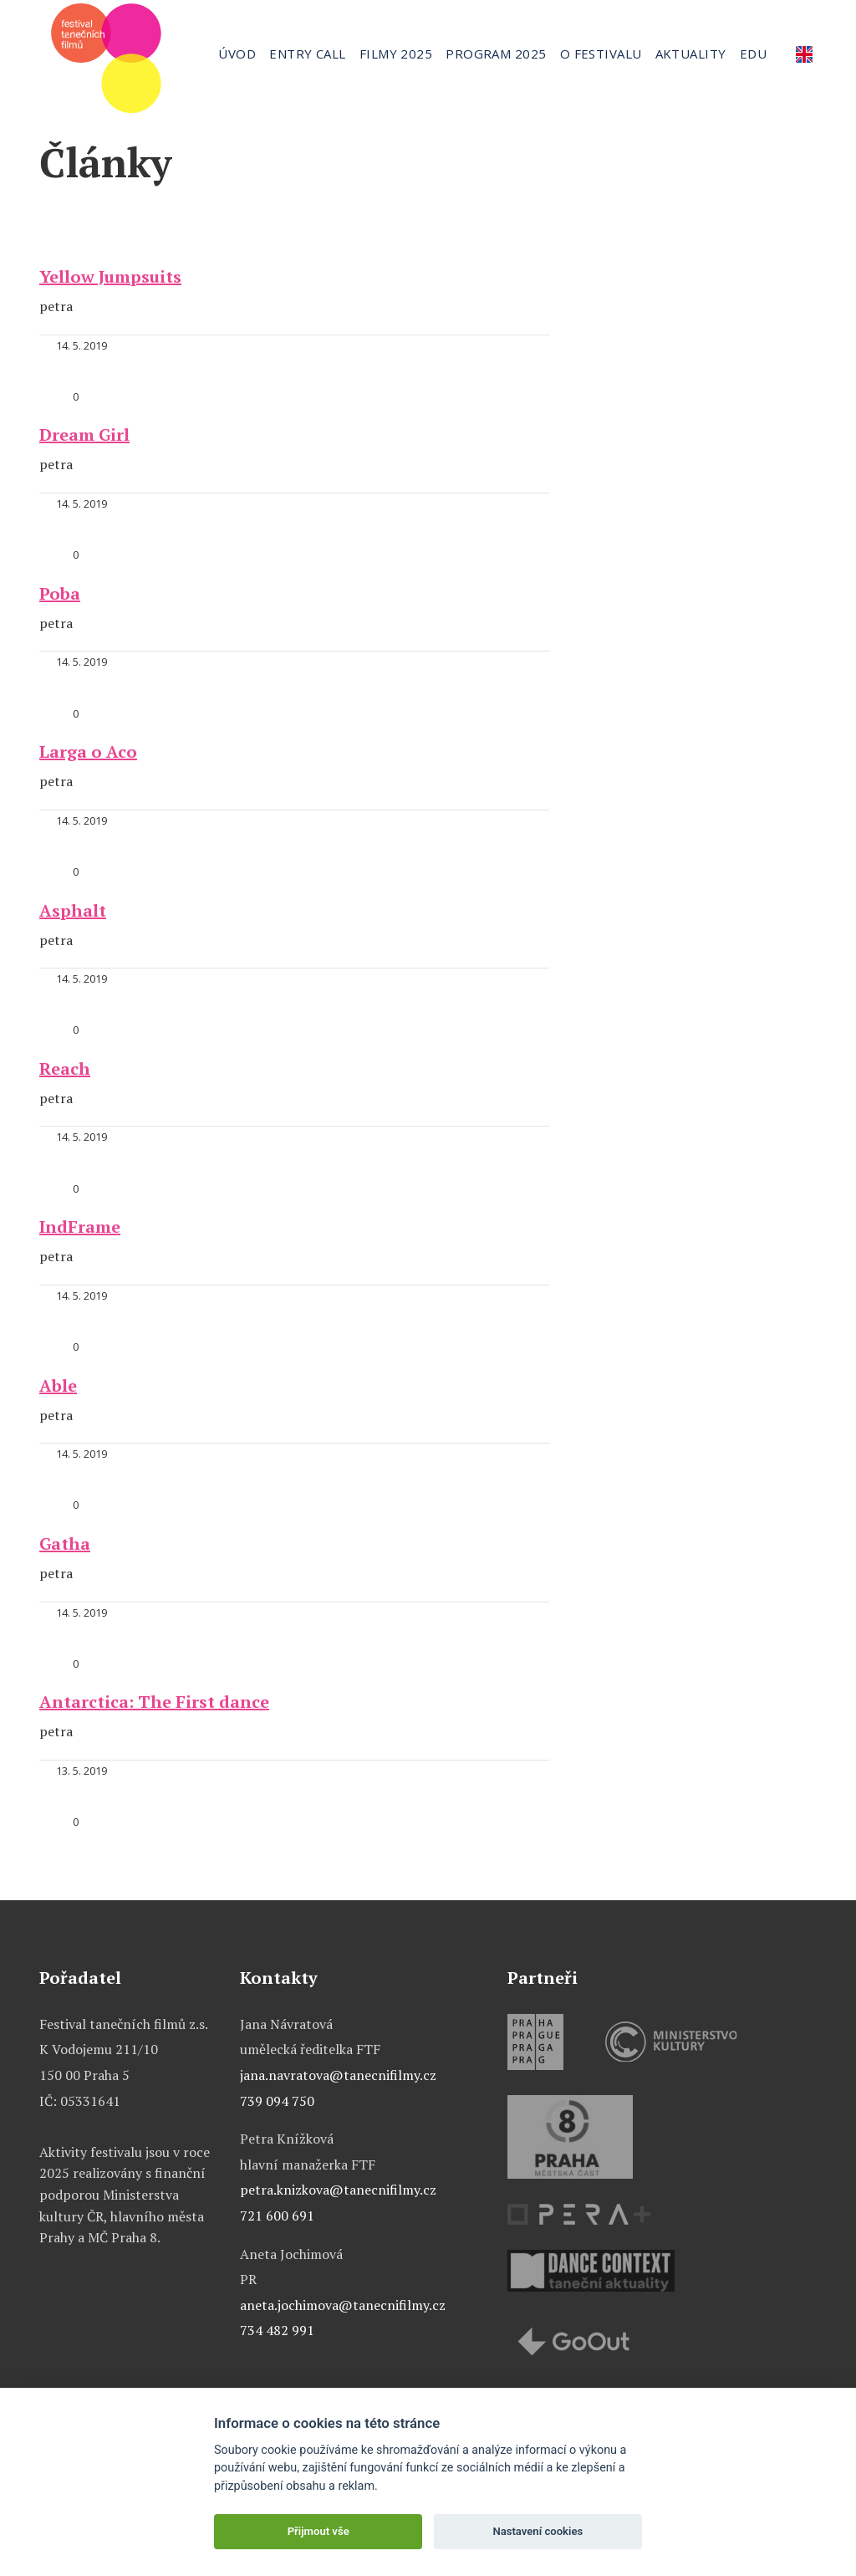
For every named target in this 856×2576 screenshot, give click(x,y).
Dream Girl (84, 434)
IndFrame (79, 1226)
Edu (753, 53)
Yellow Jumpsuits (110, 276)
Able (58, 1385)
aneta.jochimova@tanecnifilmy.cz (343, 2305)
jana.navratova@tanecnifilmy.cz (338, 2075)
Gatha (64, 1543)
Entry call (307, 53)
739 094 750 (277, 2101)
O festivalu (601, 53)
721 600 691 (277, 2215)
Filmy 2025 (396, 53)
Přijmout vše (318, 2531)
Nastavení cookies (537, 2531)
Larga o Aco (88, 751)
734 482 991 (277, 2330)
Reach (64, 1068)
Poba (59, 593)
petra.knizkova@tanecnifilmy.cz (338, 2189)
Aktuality (690, 53)
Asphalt (72, 910)
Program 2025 (496, 53)
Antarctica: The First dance (154, 1701)
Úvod (237, 53)
